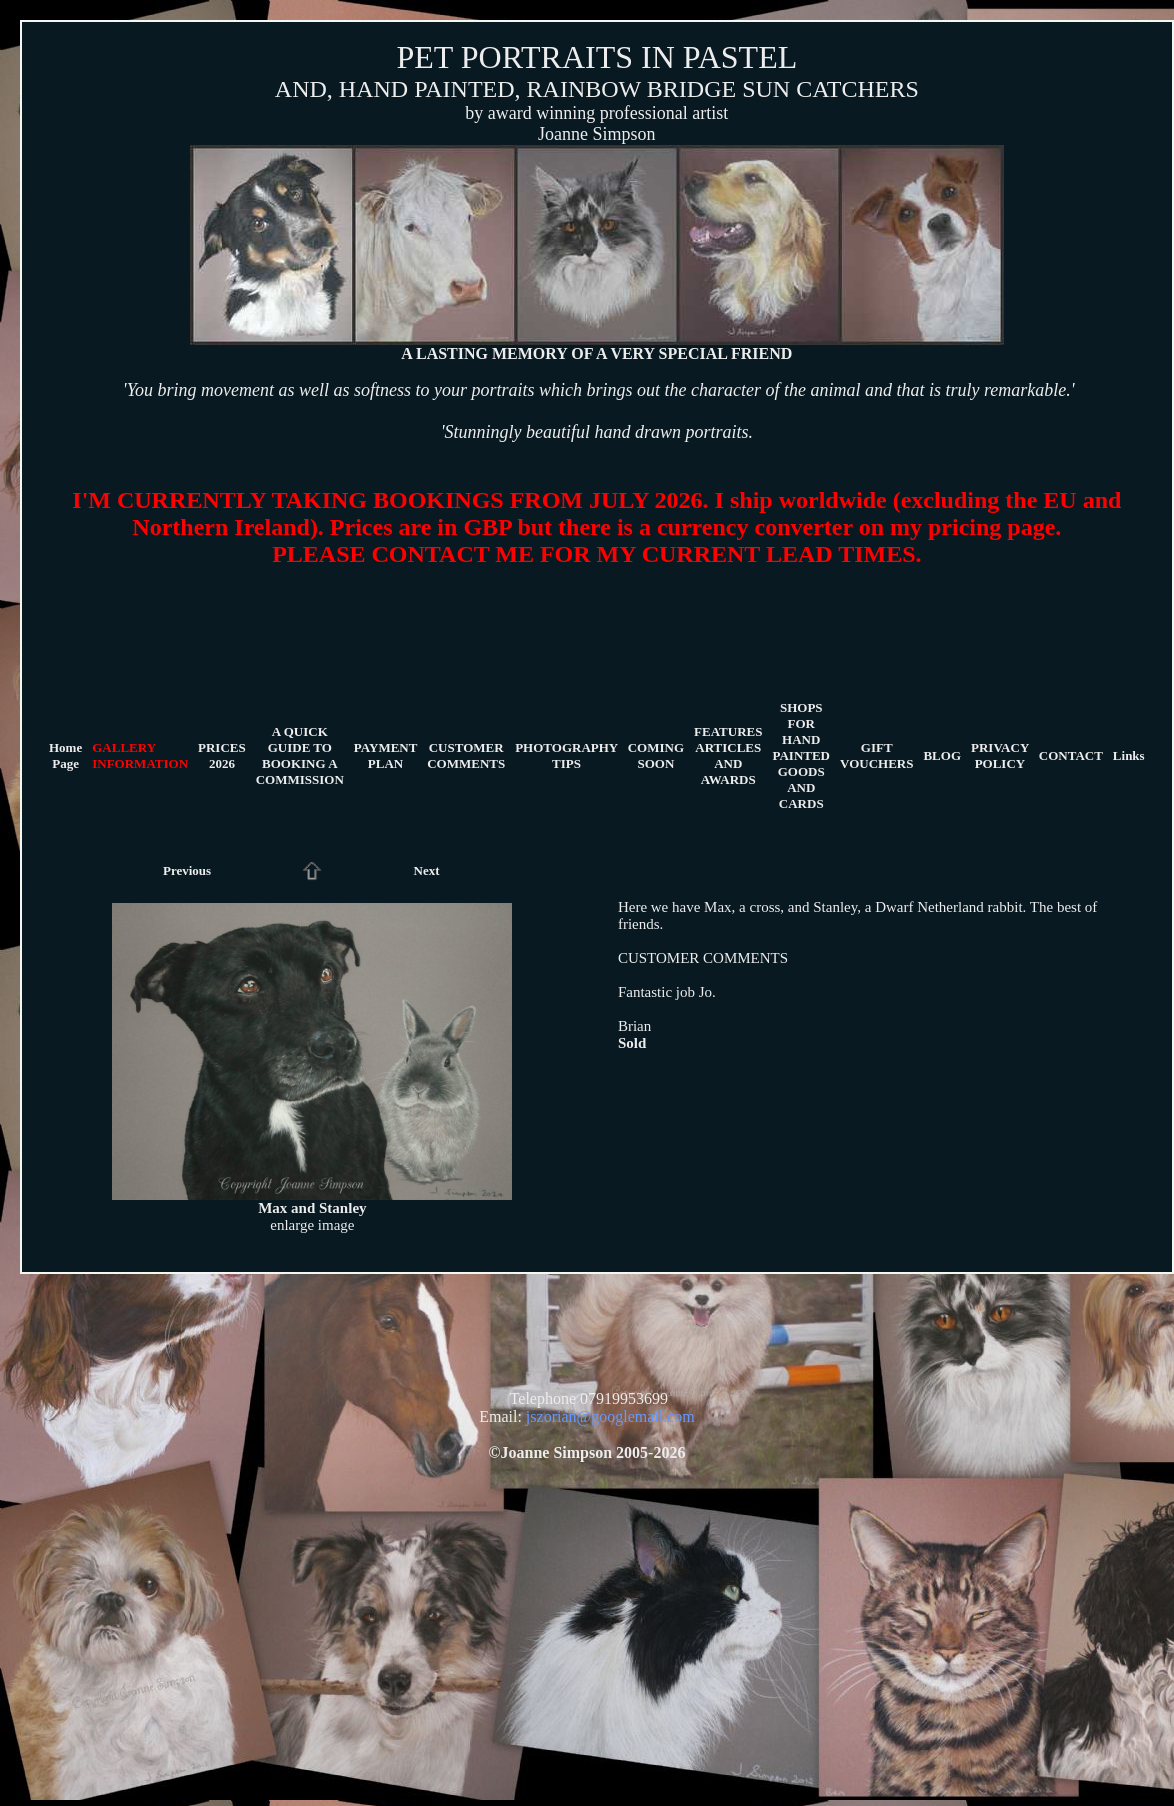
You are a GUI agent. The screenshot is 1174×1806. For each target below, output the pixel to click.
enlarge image (312, 1225)
